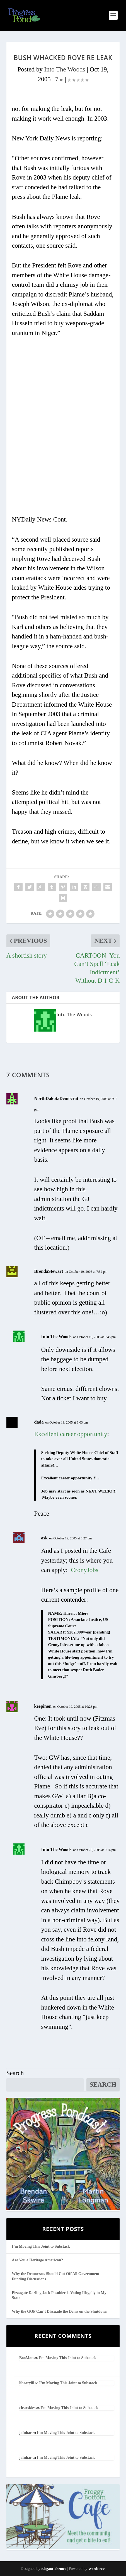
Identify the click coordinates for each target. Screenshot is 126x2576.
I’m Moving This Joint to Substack (41, 2246)
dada (39, 1422)
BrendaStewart (48, 1271)
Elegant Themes (53, 2569)
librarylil (26, 2383)
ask (44, 1537)
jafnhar (25, 2433)
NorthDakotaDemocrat (56, 1098)
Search (15, 2073)
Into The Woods (64, 69)
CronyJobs (84, 1569)
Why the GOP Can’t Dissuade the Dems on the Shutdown (60, 2311)
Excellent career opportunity (70, 1434)
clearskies (27, 2408)
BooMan (26, 2358)
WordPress (96, 2569)
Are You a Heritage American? (37, 2260)
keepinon (43, 1706)
